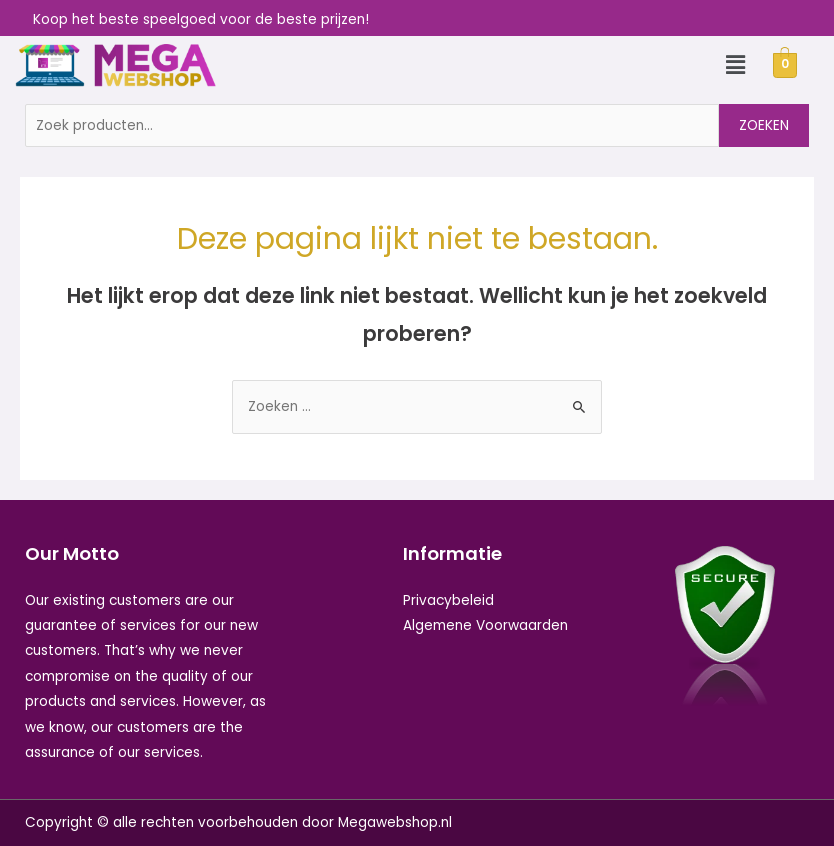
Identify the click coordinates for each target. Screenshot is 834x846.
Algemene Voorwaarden (485, 625)
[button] (735, 65)
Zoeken (764, 125)
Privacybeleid (448, 600)
